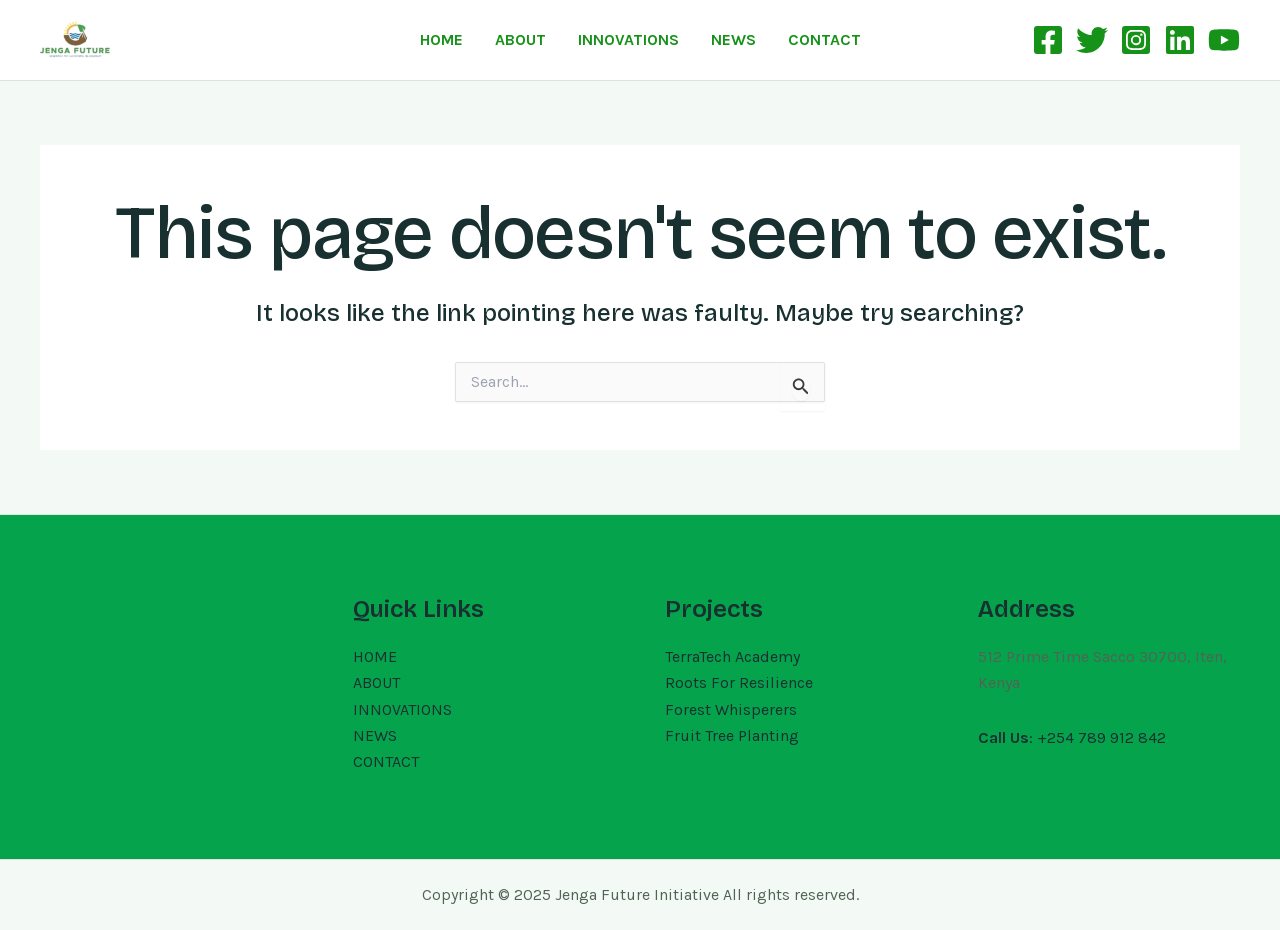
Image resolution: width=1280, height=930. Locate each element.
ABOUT (520, 39)
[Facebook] (1048, 40)
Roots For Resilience (739, 682)
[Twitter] (1092, 40)
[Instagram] (1136, 40)
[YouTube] (1224, 40)
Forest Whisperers (731, 709)
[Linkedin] (1180, 40)
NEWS (733, 39)
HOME (441, 39)
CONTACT (824, 39)
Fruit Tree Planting (732, 735)
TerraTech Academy (732, 656)
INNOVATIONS (628, 39)
